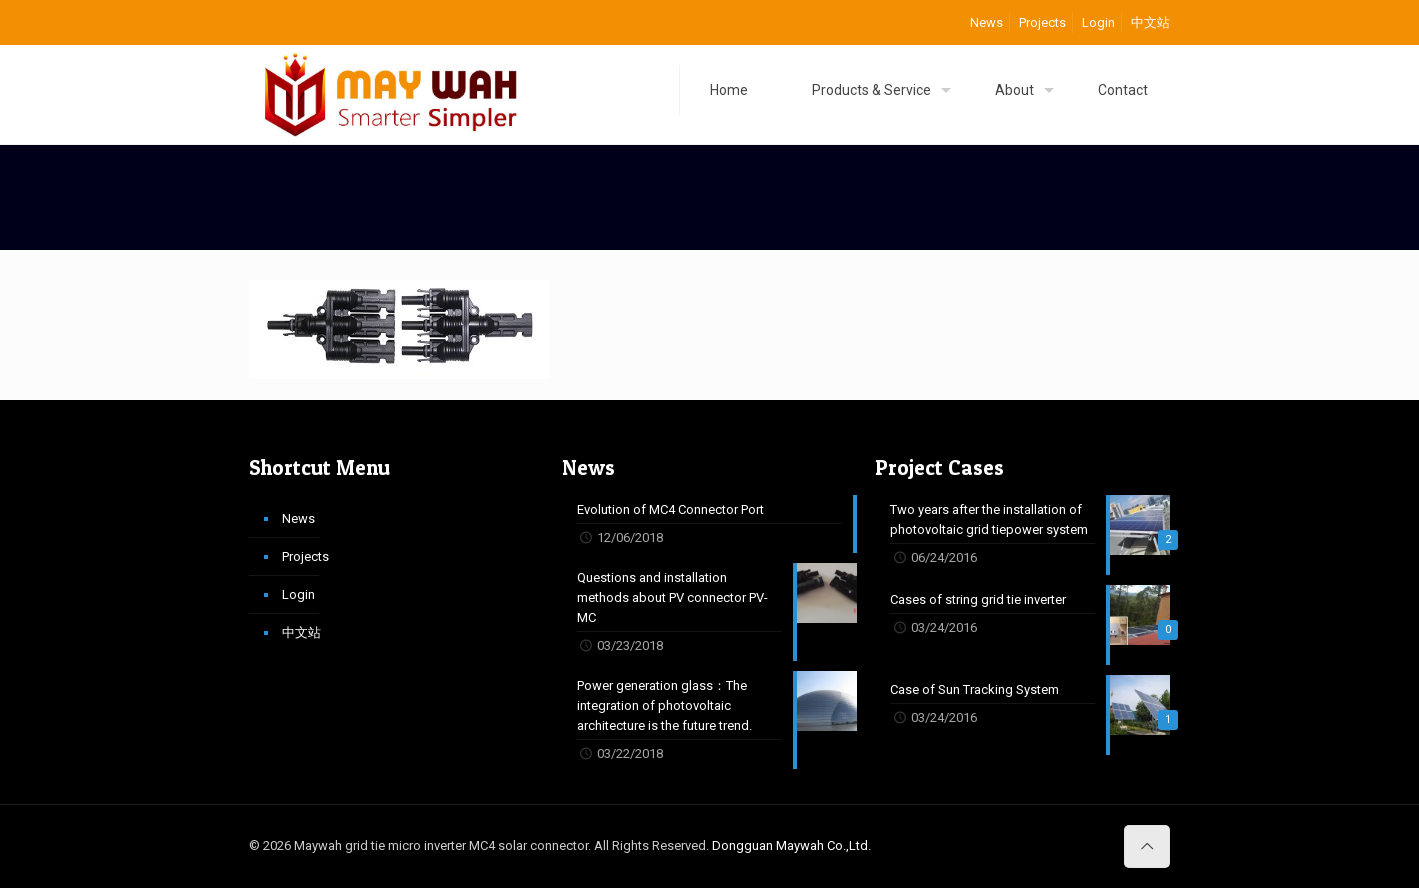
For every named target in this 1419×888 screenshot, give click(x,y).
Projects (1042, 22)
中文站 (1150, 22)
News (986, 22)
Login (1098, 22)
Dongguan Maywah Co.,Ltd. (791, 845)
